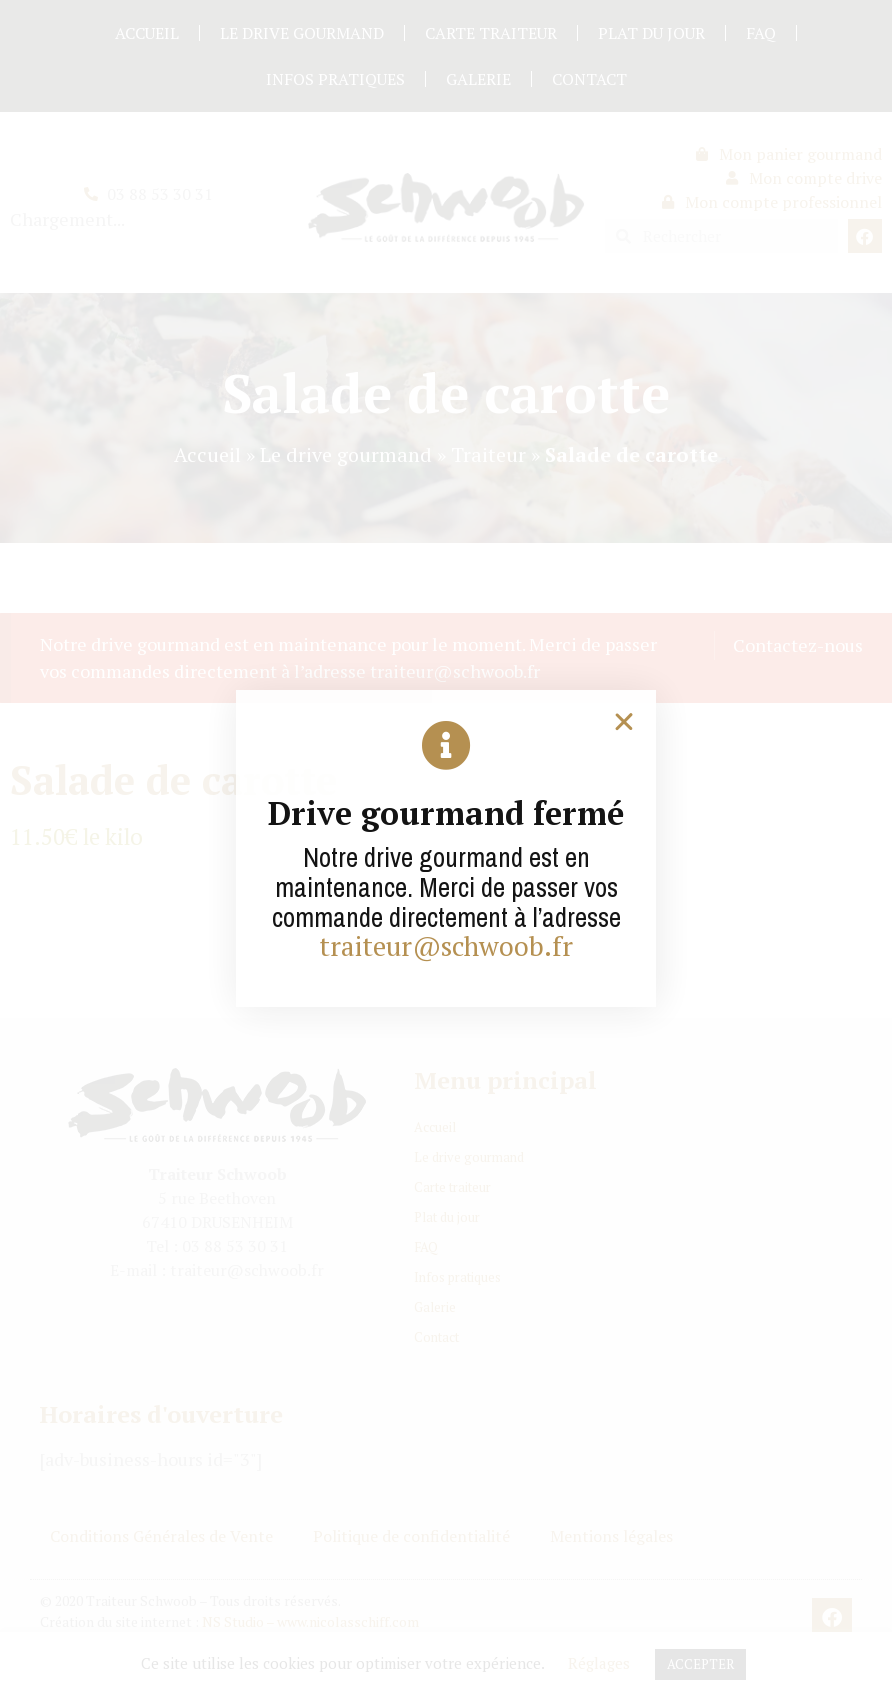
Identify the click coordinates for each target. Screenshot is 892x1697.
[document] (446, 848)
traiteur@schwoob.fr (446, 946)
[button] (624, 722)
